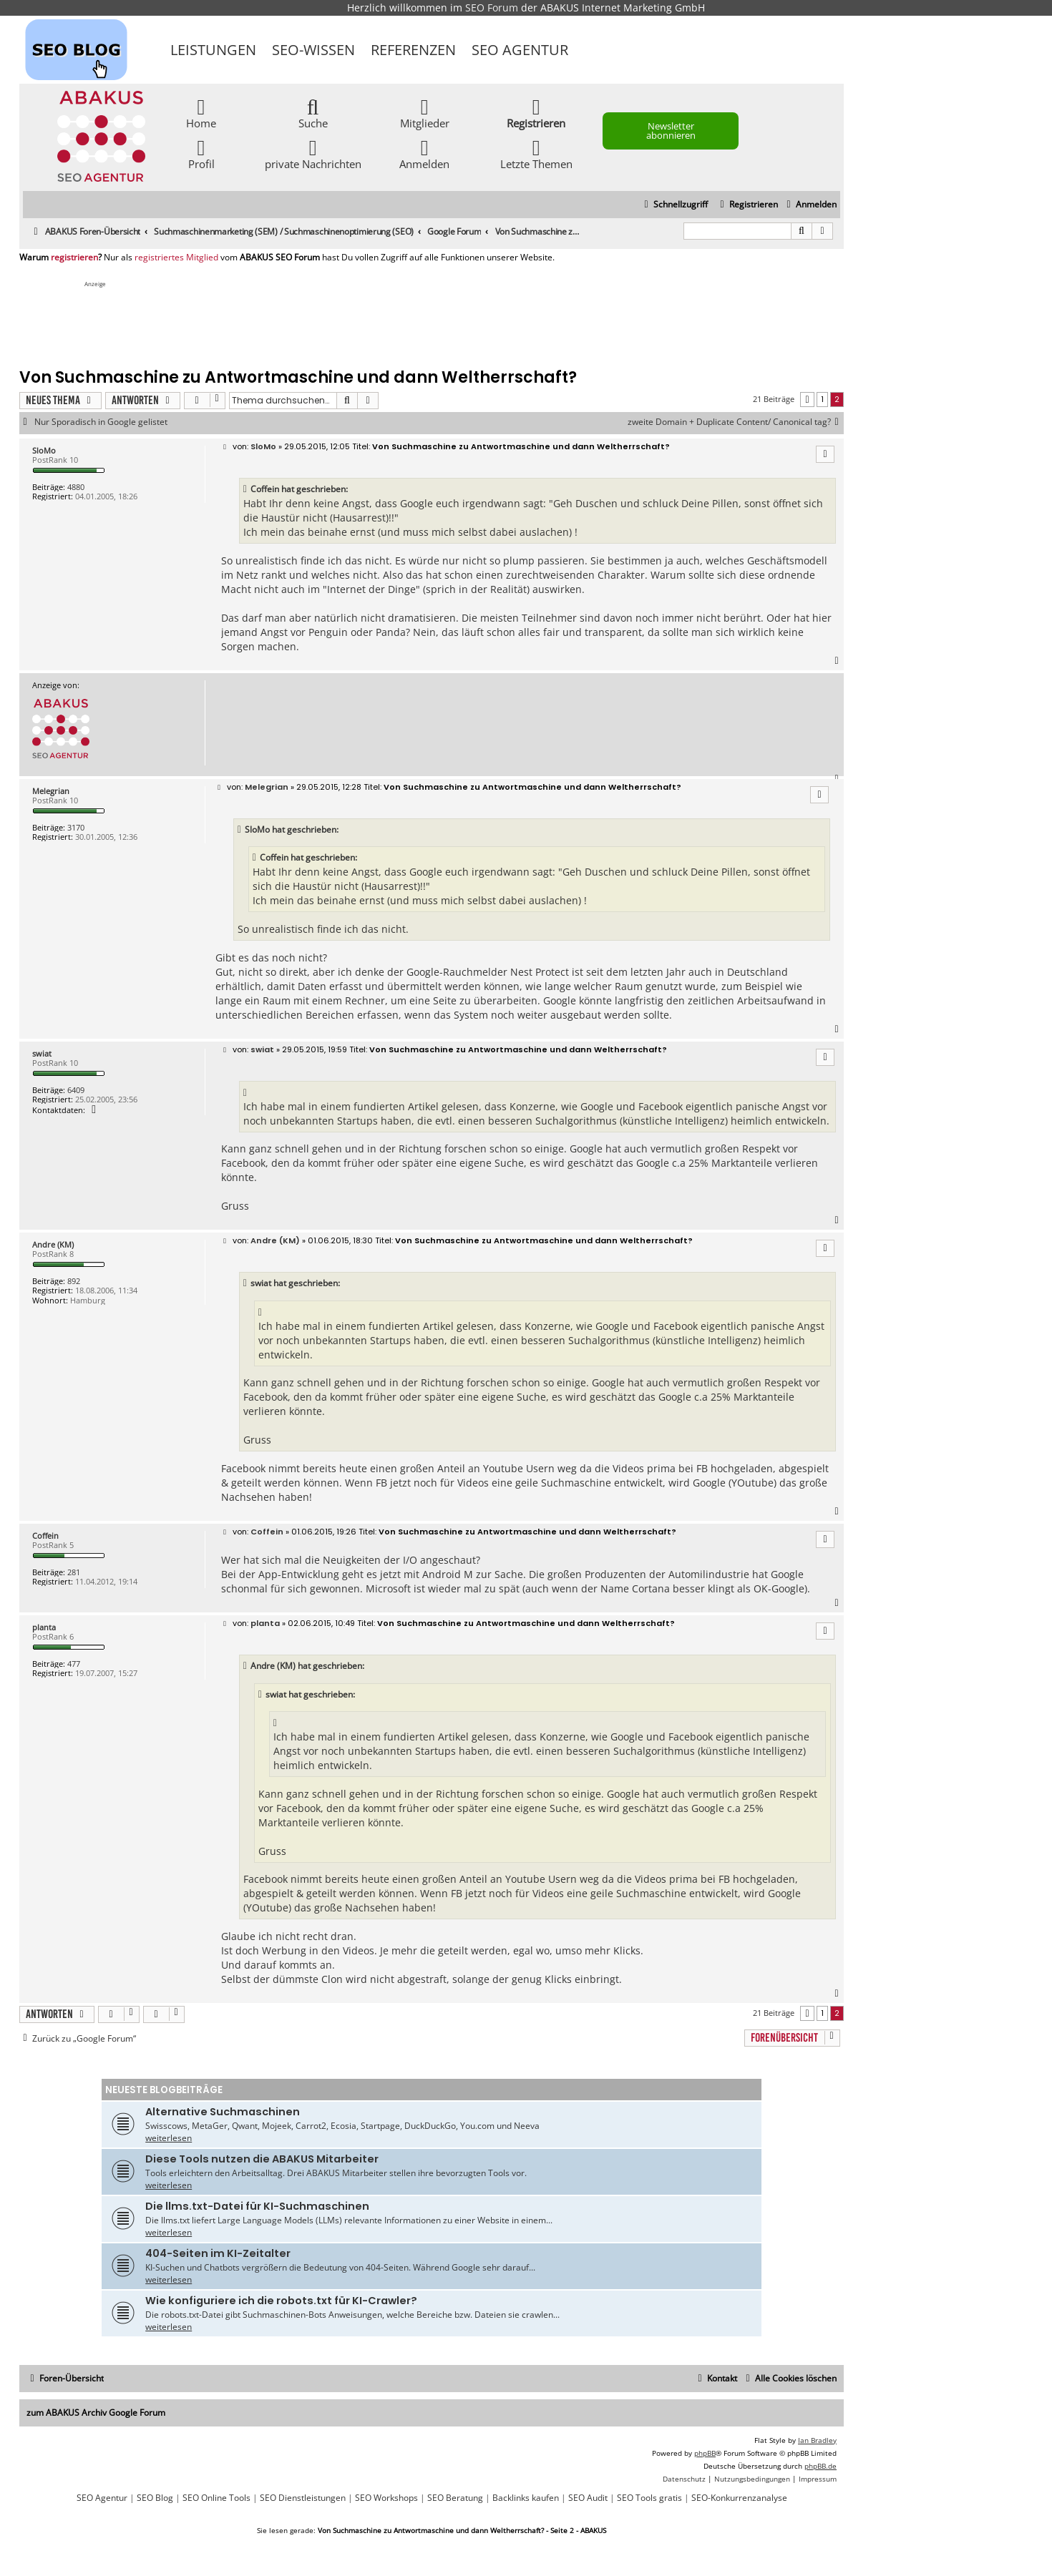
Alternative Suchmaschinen (222, 2112)
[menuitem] (810, 205)
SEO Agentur (520, 49)
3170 (75, 827)
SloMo (44, 450)
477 (73, 1663)
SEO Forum (491, 7)
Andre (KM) (53, 1244)
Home (201, 113)
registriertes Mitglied (176, 257)
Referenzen (413, 49)
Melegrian (50, 790)
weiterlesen (168, 2138)
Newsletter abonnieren (671, 130)
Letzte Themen (536, 153)
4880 (75, 486)
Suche (313, 113)
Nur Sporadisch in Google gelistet (100, 422)
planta (44, 1627)
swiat (42, 1053)
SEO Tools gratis (649, 2498)
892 (73, 1280)
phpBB (705, 2453)
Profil (201, 153)
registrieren (74, 257)
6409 (75, 1089)
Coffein (45, 1535)
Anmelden (424, 153)
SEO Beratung (455, 2498)
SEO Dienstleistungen (303, 2498)
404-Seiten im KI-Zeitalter (218, 2253)
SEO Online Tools (216, 2498)
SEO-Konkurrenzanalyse (739, 2498)
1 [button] (822, 399)
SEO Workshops (386, 2498)
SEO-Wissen (313, 49)
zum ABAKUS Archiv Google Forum (95, 2412)
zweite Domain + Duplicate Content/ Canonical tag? (736, 422)
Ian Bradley (817, 2440)
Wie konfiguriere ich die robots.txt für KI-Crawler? (281, 2300)
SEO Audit (588, 2498)
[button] (807, 399)
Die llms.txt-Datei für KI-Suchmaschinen (257, 2206)
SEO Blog (155, 2498)
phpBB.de (820, 2466)
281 (73, 1572)
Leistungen (213, 49)
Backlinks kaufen (525, 2498)
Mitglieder (424, 113)
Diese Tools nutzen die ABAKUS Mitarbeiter (262, 2159)
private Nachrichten (313, 153)
